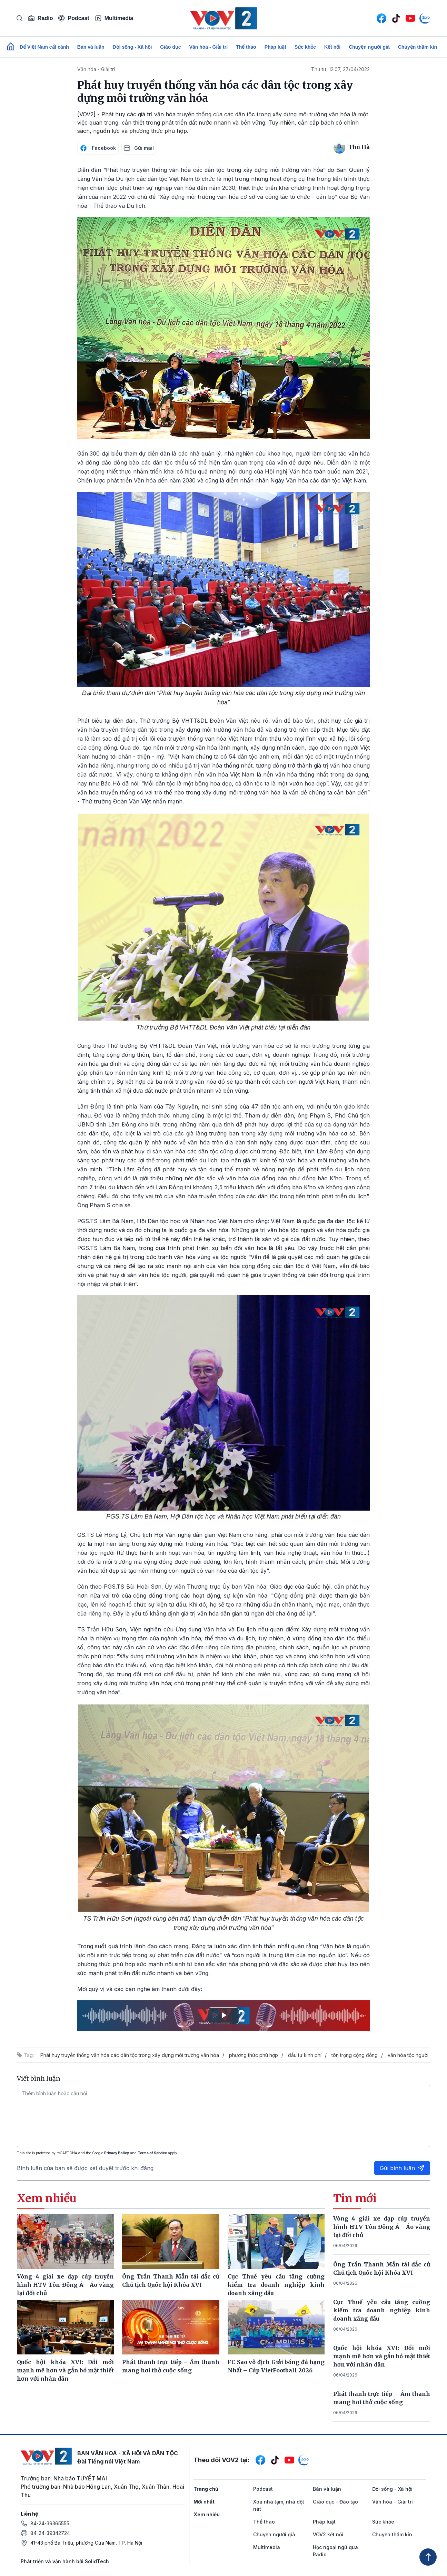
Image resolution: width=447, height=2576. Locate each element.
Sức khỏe (305, 47)
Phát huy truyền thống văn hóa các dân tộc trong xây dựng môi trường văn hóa (129, 2055)
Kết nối (332, 47)
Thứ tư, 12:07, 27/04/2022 (340, 69)
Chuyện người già (369, 47)
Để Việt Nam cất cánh (44, 47)
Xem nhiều (206, 2514)
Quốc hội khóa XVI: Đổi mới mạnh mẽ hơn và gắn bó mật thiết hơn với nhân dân (381, 2356)
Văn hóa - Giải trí (208, 47)
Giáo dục (170, 47)
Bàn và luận (91, 47)
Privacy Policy (116, 2153)
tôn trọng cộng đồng (354, 2055)
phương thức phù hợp (253, 2055)
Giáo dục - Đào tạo (335, 2502)
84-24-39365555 (49, 2523)
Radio (40, 18)
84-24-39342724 (50, 2533)
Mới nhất (204, 2502)
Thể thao (246, 47)
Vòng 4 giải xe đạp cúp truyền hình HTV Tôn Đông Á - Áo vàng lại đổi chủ (381, 2226)
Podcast (73, 18)
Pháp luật (275, 47)
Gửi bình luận (402, 2168)
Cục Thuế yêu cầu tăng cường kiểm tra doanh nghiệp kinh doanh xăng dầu (381, 2310)
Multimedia (114, 18)
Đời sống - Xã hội (132, 47)
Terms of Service (152, 2153)
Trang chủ (205, 2489)
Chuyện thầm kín (417, 47)
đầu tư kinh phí (304, 2055)
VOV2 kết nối (328, 2534)
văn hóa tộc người (408, 2055)
